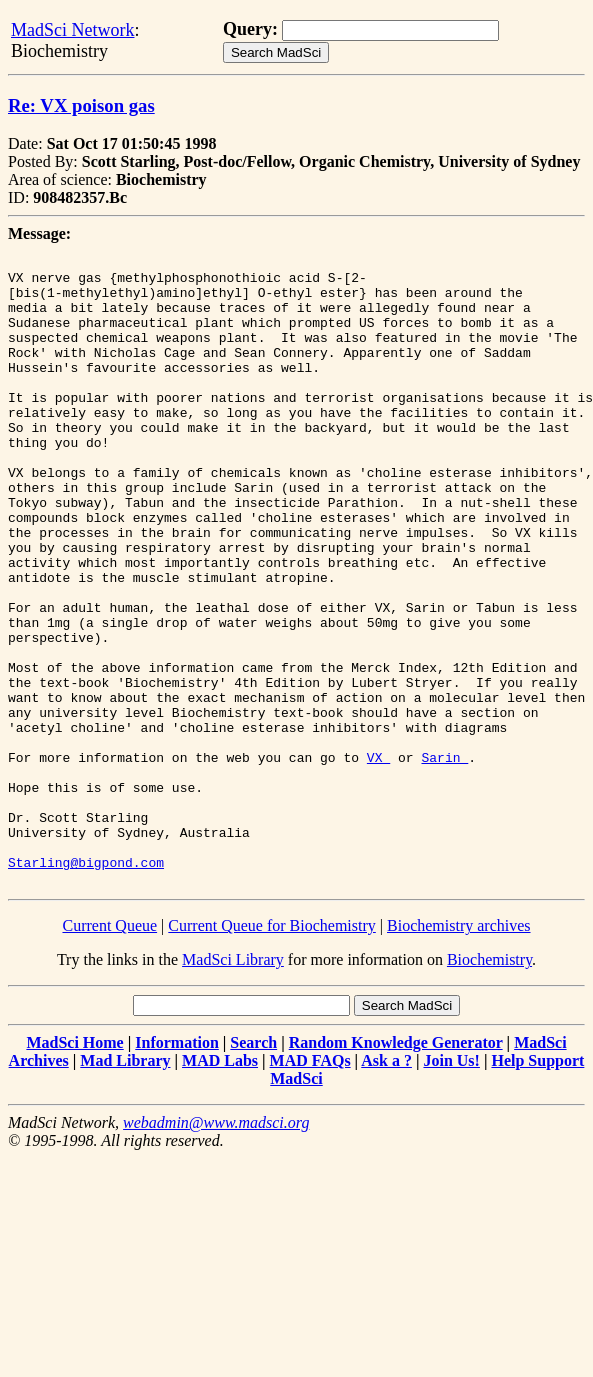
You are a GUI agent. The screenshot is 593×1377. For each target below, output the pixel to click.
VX (378, 859)
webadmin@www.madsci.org (216, 1248)
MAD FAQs (310, 1186)
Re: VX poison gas (81, 105)
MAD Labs (220, 1186)
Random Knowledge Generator (396, 1168)
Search (253, 1168)
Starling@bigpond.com (86, 985)
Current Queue (109, 1051)
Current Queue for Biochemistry (272, 1051)
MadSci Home (74, 1168)
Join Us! (451, 1186)
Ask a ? (386, 1186)
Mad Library (125, 1186)
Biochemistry (489, 1085)
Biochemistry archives (459, 1051)
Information (177, 1168)
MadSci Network (72, 30)
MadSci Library (233, 1085)
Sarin (444, 859)
